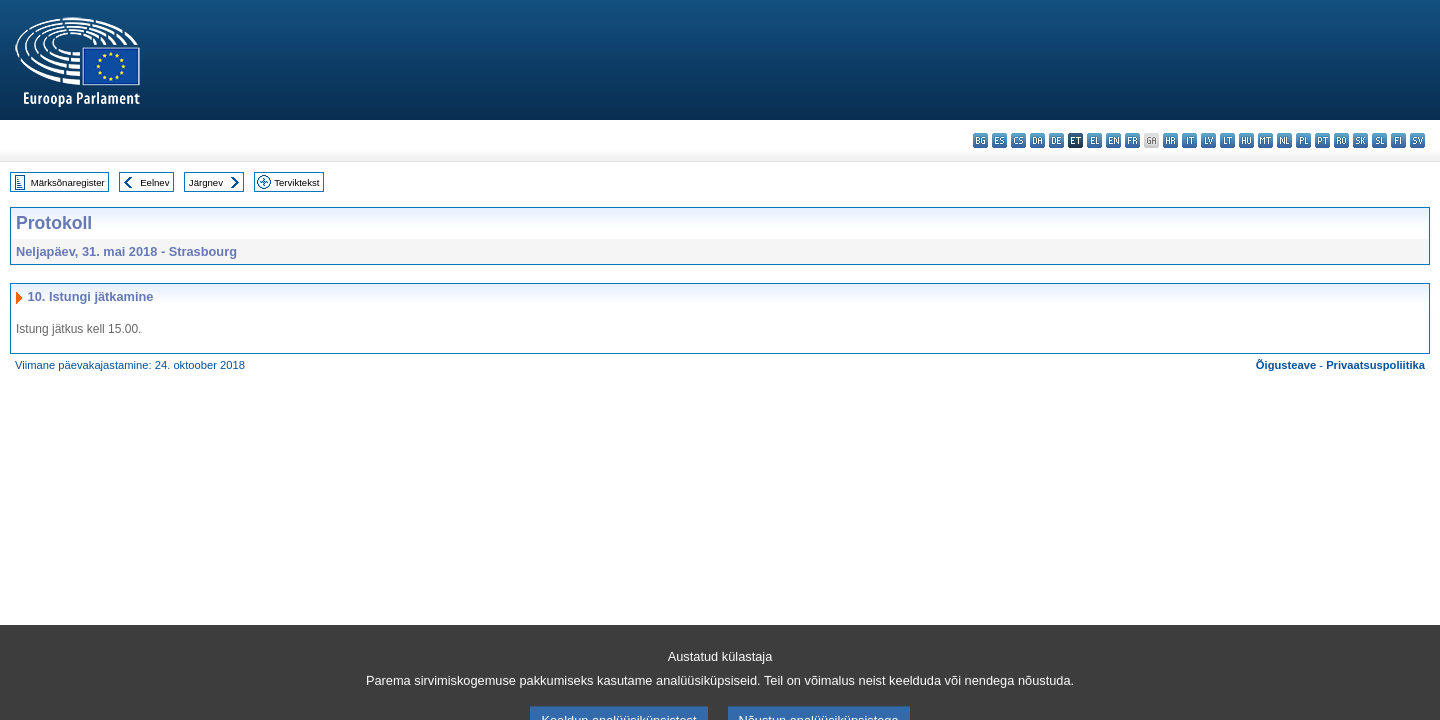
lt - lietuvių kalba (1227, 140)
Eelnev (154, 182)
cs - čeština (1018, 140)
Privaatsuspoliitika (1375, 365)
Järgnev (206, 182)
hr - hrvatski (1170, 140)
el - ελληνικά (1094, 140)
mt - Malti (1265, 140)
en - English (1113, 140)
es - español (999, 140)
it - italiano (1189, 140)
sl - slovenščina (1379, 140)
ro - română (1341, 140)
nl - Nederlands (1284, 140)
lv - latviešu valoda (1208, 140)
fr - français (1132, 140)
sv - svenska (1417, 140)
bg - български (980, 140)
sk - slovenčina (1360, 140)
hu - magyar (1246, 140)
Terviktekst (296, 182)
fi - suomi (1398, 140)
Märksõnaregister (68, 182)
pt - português (1322, 140)
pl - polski (1303, 140)
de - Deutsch (1056, 140)
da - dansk (1037, 140)
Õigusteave (1286, 365)
